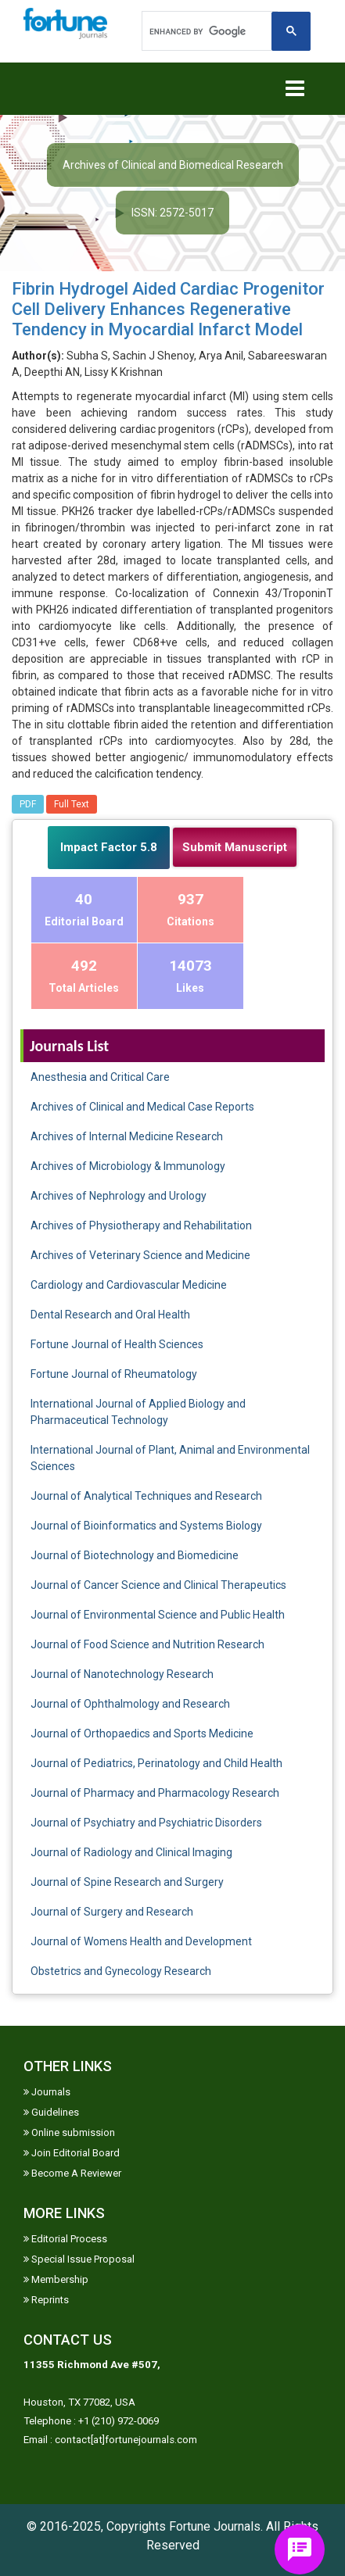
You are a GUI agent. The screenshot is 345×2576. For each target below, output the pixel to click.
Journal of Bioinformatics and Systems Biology (146, 1525)
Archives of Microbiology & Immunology (128, 1166)
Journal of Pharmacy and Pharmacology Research (155, 1793)
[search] (208, 31)
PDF (28, 804)
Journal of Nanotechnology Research (122, 1674)
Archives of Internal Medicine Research (127, 1136)
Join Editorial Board (71, 2153)
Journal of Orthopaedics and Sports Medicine (142, 1733)
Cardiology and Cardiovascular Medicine (129, 1285)
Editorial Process (65, 2239)
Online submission (69, 2132)
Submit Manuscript (234, 847)
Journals (46, 2092)
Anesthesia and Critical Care (100, 1077)
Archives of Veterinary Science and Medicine (140, 1255)
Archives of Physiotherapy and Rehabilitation (141, 1225)
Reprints (46, 2300)
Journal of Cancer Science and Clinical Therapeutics (158, 1585)
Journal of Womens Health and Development (141, 1941)
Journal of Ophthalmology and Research (130, 1704)
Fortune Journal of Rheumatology (114, 1374)
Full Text (71, 804)
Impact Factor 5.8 (108, 847)
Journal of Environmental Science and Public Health (158, 1614)
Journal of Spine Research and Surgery (127, 1882)
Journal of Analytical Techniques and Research (146, 1496)
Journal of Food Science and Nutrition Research (147, 1644)
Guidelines (51, 2112)
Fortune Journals (215, 2526)
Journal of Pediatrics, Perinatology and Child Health (156, 1763)
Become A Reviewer (72, 2173)
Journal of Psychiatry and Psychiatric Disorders (146, 1822)
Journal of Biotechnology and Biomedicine (135, 1555)
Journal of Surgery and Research (112, 1911)
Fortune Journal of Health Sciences (117, 1344)
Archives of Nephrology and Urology (119, 1196)
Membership (55, 2279)
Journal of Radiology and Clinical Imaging (131, 1852)
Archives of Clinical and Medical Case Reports (142, 1106)
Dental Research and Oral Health (110, 1314)
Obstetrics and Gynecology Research (121, 1971)
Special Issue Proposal (79, 2259)
